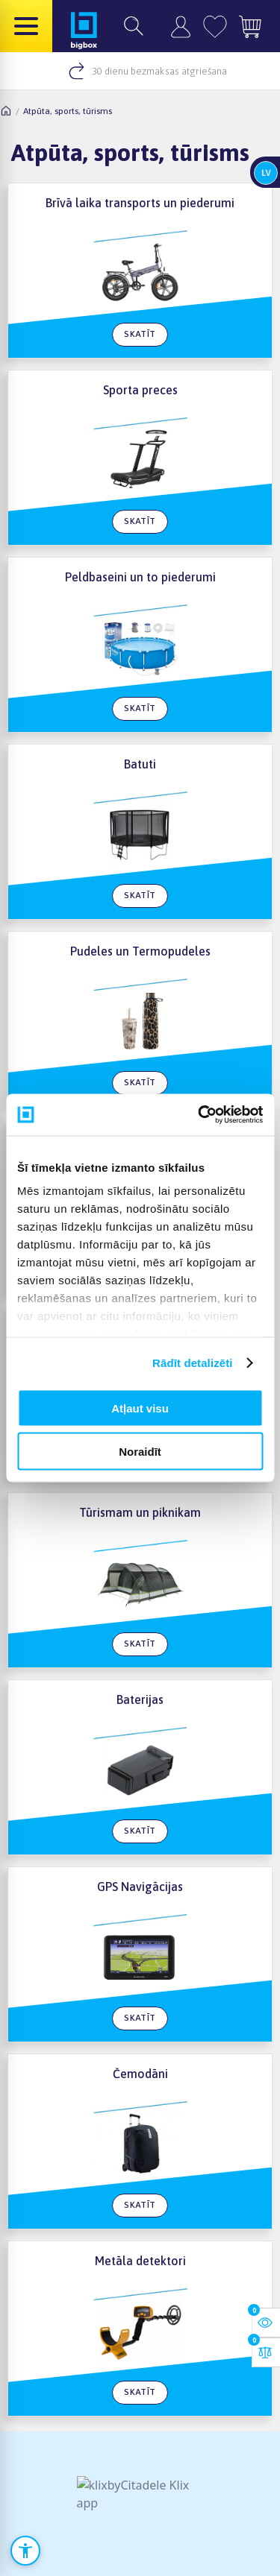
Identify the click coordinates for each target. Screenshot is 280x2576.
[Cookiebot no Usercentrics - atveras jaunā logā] (199, 1115)
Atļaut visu (140, 1407)
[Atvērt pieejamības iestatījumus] (25, 2551)
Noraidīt (140, 1451)
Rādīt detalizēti (192, 1363)
